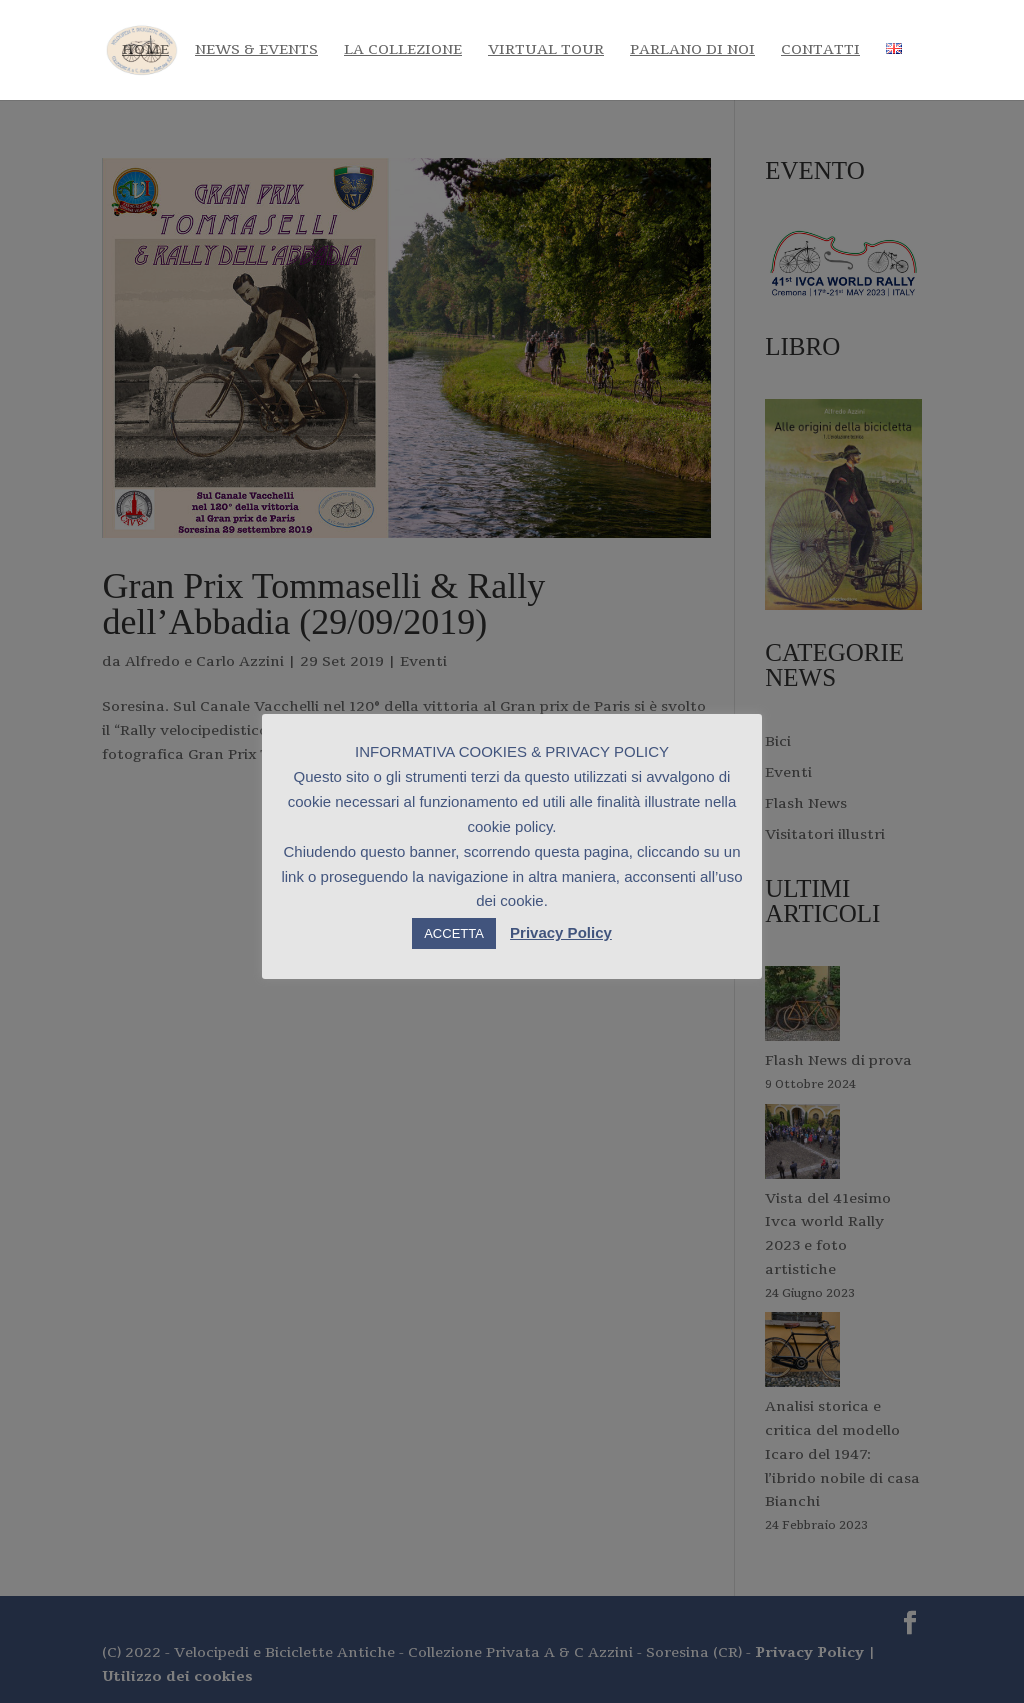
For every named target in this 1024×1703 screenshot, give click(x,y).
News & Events (256, 51)
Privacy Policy (561, 932)
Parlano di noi (692, 51)
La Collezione (403, 51)
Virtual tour (546, 51)
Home (145, 51)
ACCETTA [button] (454, 933)
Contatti (820, 51)
